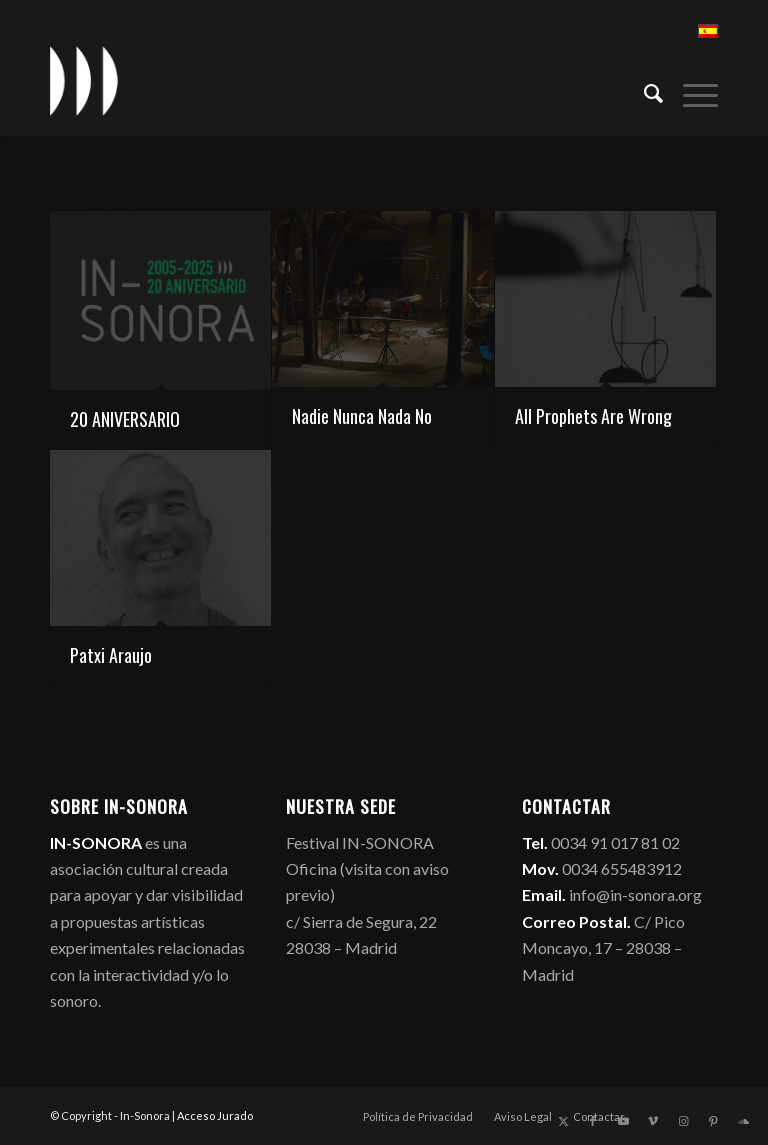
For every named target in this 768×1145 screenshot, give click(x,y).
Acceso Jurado (215, 1115)
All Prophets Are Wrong (593, 416)
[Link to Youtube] (623, 1121)
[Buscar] (643, 91)
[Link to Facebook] (593, 1121)
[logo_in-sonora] (84, 81)
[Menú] (690, 91)
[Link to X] (563, 1121)
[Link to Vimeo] (653, 1121)
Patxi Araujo (111, 655)
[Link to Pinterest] (713, 1121)
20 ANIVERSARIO (125, 419)
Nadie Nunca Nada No (362, 416)
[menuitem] (643, 91)
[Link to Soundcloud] (743, 1121)
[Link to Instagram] (683, 1121)
